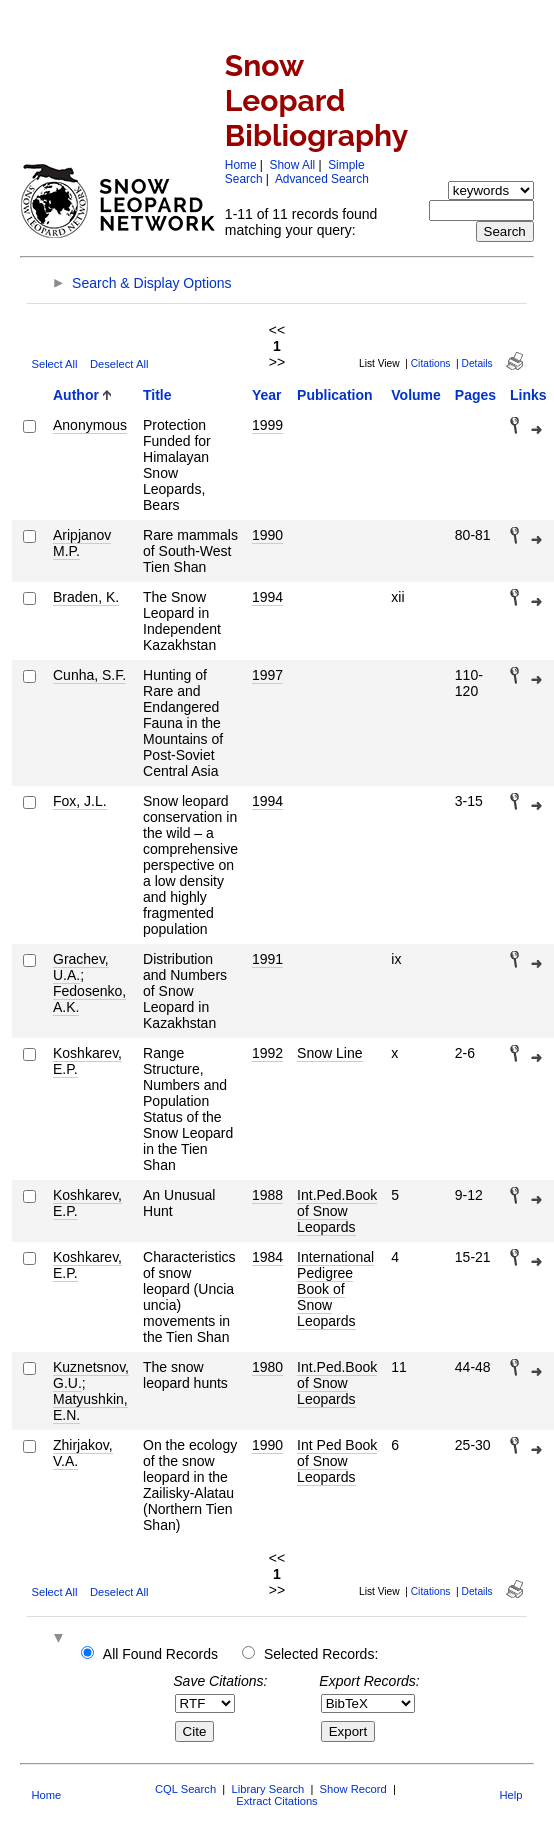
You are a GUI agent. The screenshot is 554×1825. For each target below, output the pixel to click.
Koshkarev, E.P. (87, 1061)
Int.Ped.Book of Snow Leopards (337, 1211)
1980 (267, 1367)
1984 (267, 1257)
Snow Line (329, 1053)
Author (76, 395)
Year (267, 395)
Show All (293, 165)
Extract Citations (276, 1801)
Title (157, 395)
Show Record (353, 1789)
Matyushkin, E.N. (90, 1407)
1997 (267, 675)
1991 (267, 959)
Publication (334, 395)
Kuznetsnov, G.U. (91, 1375)
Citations (431, 363)
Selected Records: (321, 1654)
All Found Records (160, 1654)
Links (528, 395)
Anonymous (90, 425)
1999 (267, 425)
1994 (267, 597)
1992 (267, 1053)
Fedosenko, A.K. (89, 999)
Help (511, 1795)
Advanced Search (322, 179)
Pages (475, 395)
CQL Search (185, 1789)
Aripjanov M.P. (82, 543)
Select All (54, 364)
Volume (416, 395)
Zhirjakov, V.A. (83, 1453)
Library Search (267, 1789)
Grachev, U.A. (81, 967)
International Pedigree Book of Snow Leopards (335, 1289)
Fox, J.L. (80, 801)
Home (241, 165)
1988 (267, 1195)
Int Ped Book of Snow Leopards (337, 1461)
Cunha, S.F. (89, 675)
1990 (267, 535)
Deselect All (119, 364)
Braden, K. (86, 597)
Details (477, 363)
